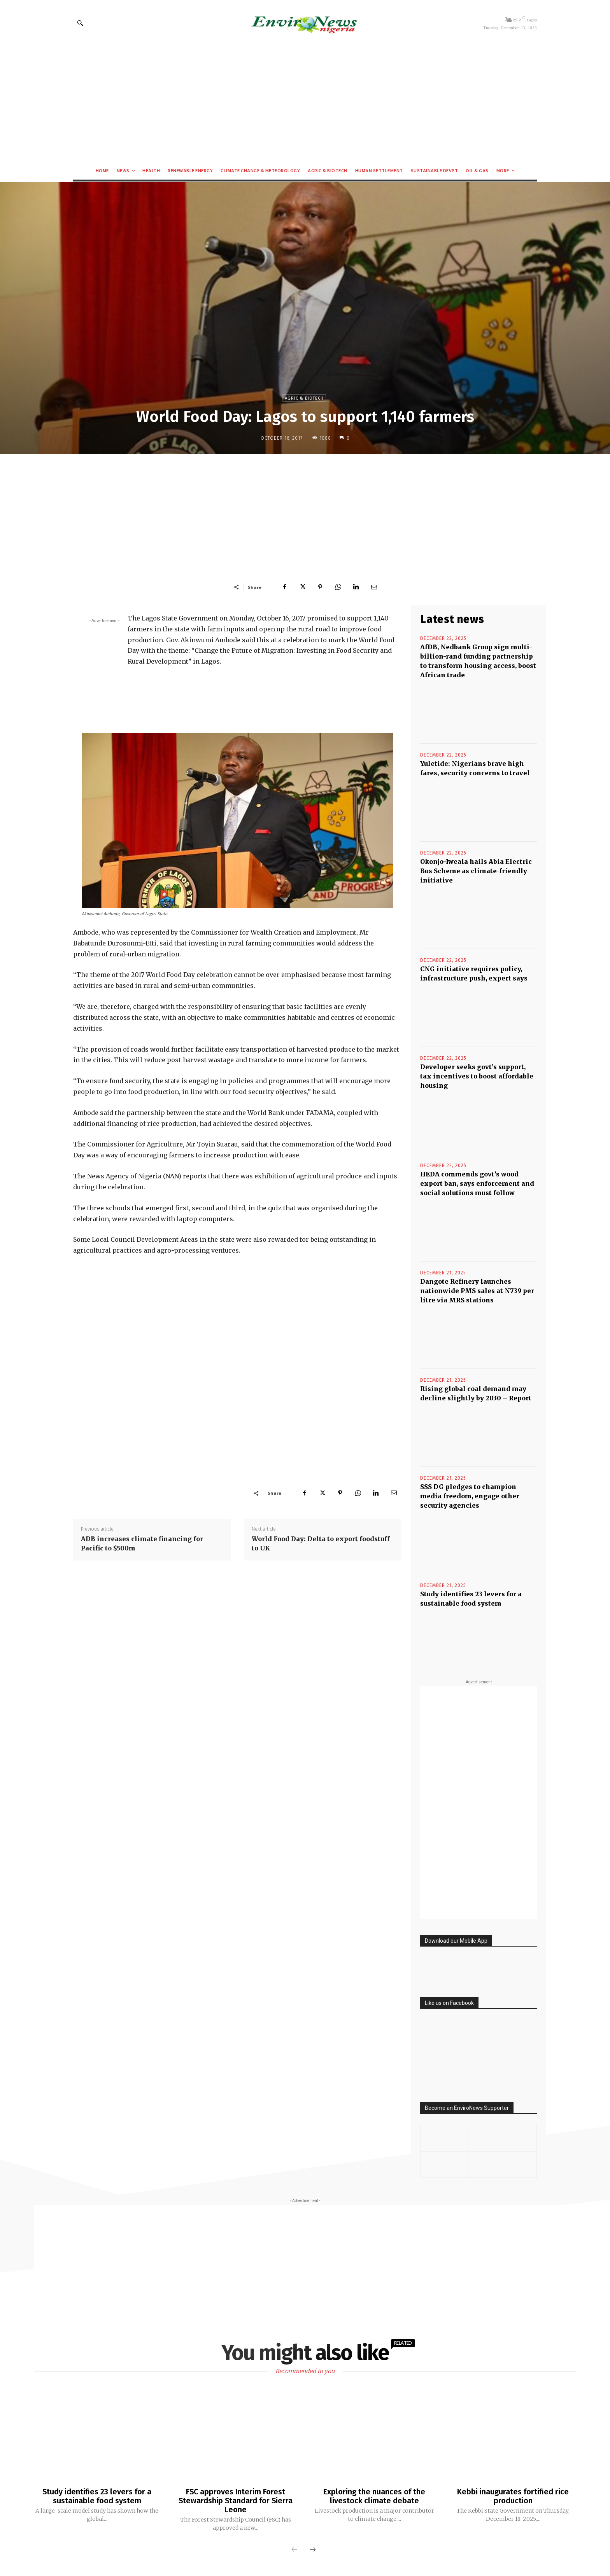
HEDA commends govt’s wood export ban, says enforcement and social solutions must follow (477, 1183)
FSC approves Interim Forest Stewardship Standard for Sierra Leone (235, 2500)
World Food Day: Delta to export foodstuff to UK (321, 1543)
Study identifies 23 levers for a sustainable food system (97, 2496)
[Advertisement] (305, 103)
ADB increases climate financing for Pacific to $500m (142, 1543)
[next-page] (313, 2548)
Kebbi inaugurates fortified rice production (513, 2496)
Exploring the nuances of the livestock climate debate (374, 2496)
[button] (80, 23)
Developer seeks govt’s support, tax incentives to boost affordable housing (476, 1076)
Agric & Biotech (304, 398)
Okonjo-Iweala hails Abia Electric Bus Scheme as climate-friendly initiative (476, 871)
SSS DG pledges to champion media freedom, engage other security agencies (469, 1496)
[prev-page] (294, 2548)
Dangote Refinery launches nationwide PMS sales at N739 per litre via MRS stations (477, 1291)
